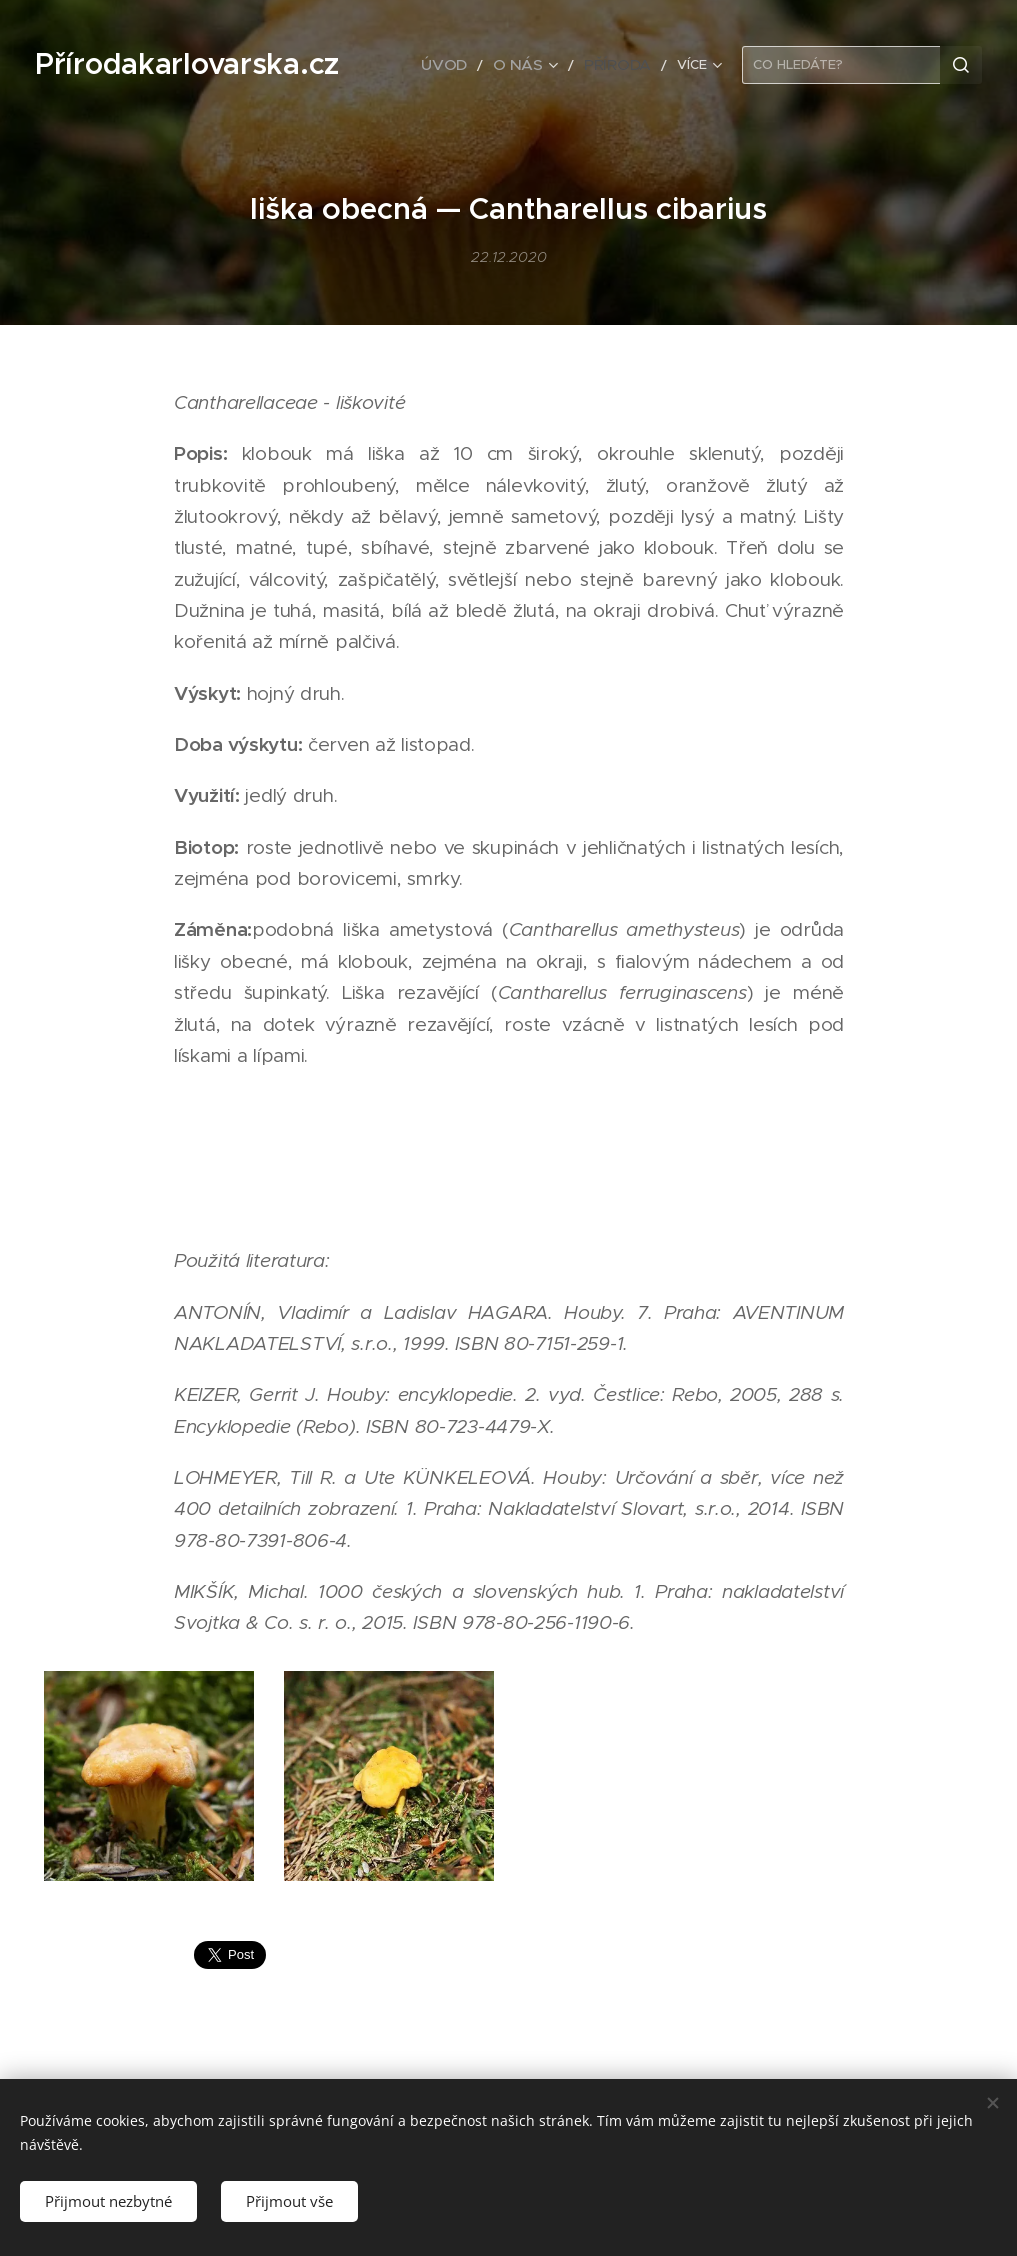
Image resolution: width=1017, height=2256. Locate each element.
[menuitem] (466, 65)
